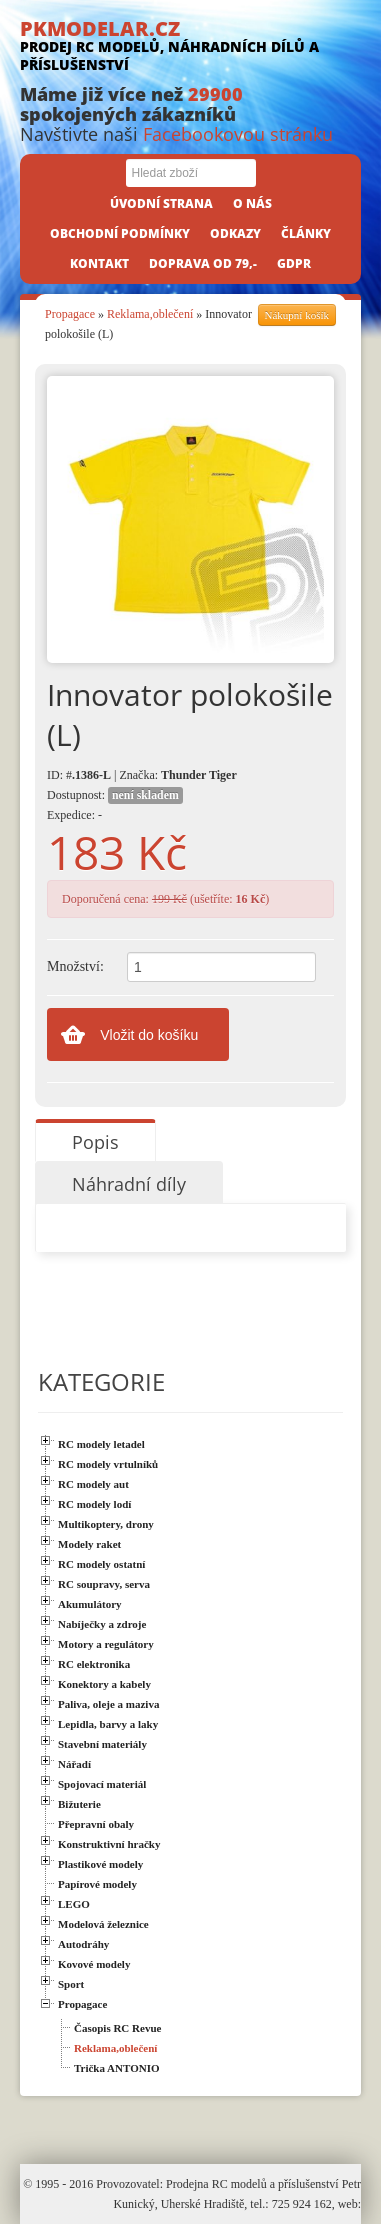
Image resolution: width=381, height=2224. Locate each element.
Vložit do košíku (149, 1035)
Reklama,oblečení (150, 314)
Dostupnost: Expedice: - (115, 804)
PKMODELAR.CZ (190, 44)
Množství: (75, 966)
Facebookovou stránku (238, 134)
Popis (95, 1142)
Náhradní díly (129, 1184)
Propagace (70, 314)
